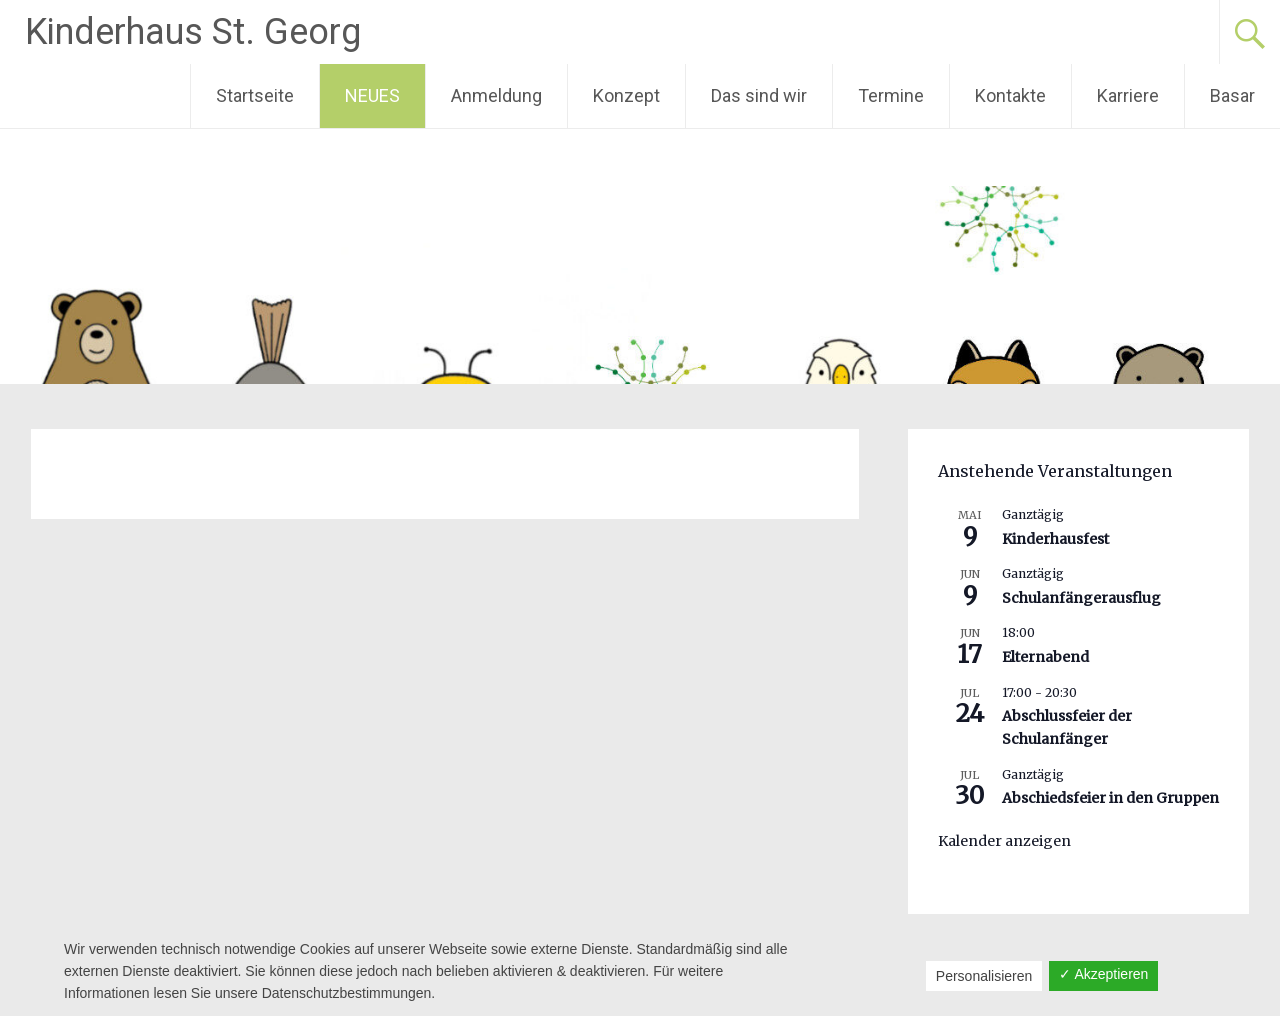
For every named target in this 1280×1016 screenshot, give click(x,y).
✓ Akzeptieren (1103, 974)
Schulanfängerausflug (1081, 598)
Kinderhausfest (1055, 539)
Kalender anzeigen (1004, 841)
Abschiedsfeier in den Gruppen (1110, 798)
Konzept (626, 95)
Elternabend (1045, 657)
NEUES (372, 95)
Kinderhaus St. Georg (193, 32)
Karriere (1128, 95)
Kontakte (1010, 95)
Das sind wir (759, 95)
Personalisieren (984, 976)
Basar (1232, 95)
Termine (891, 95)
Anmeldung (496, 95)
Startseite (255, 95)
